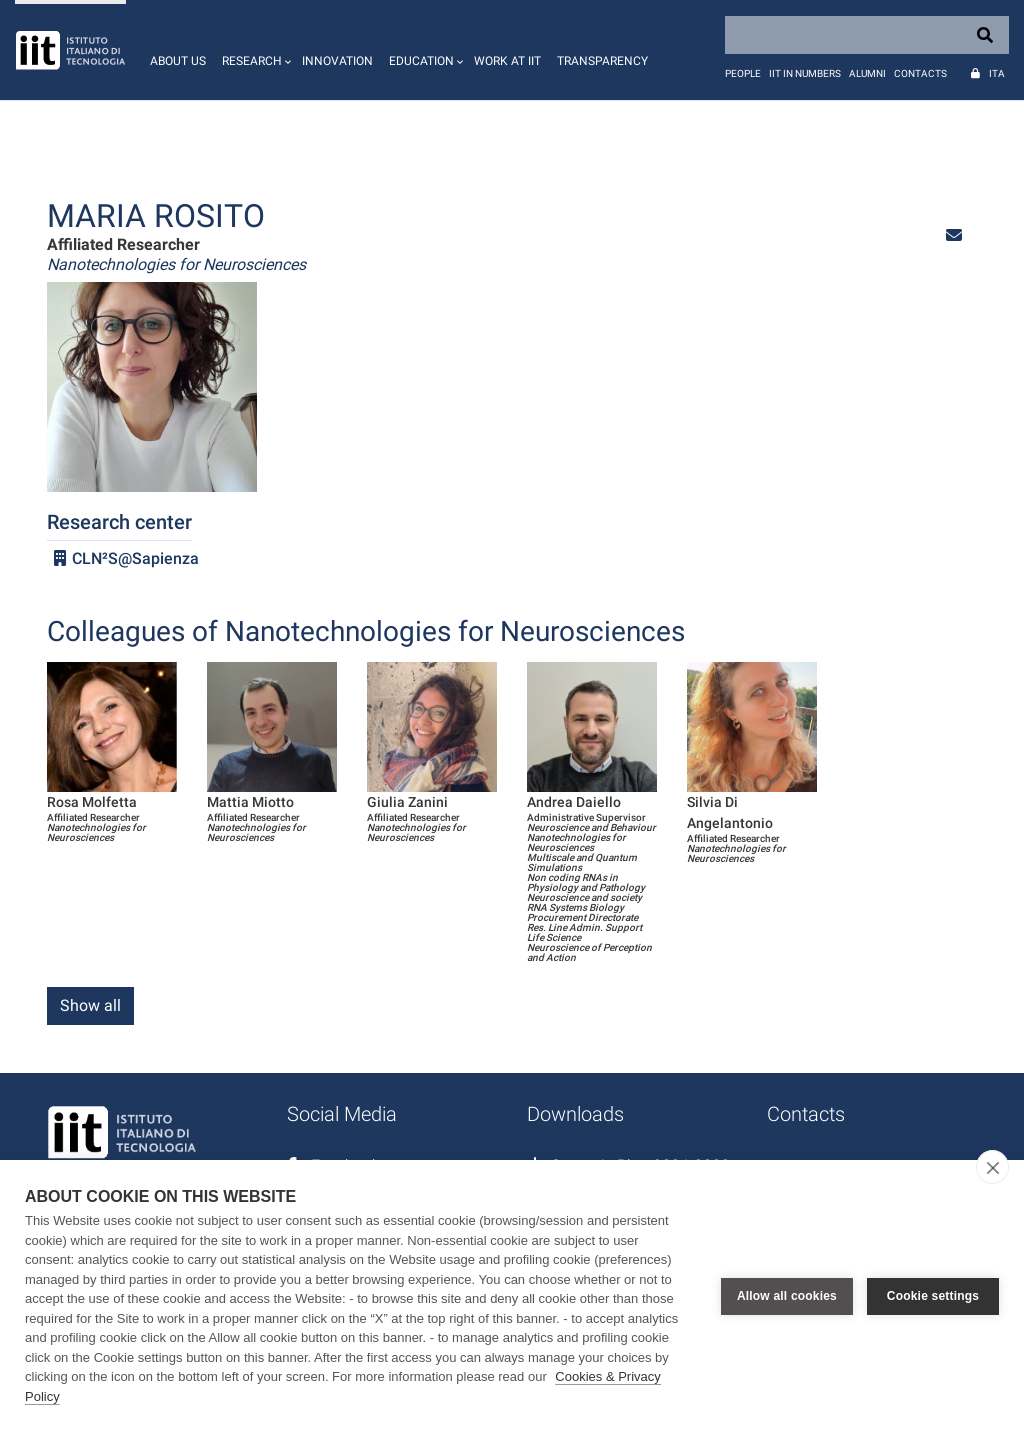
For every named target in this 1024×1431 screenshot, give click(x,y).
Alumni (867, 73)
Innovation (337, 61)
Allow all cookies (787, 1296)
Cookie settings (933, 1296)
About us (178, 61)
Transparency (602, 61)
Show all (90, 1005)
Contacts (920, 73)
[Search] (867, 35)
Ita (997, 73)
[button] (254, 50)
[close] (992, 1167)
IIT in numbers (805, 73)
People (743, 73)
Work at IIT (507, 61)
